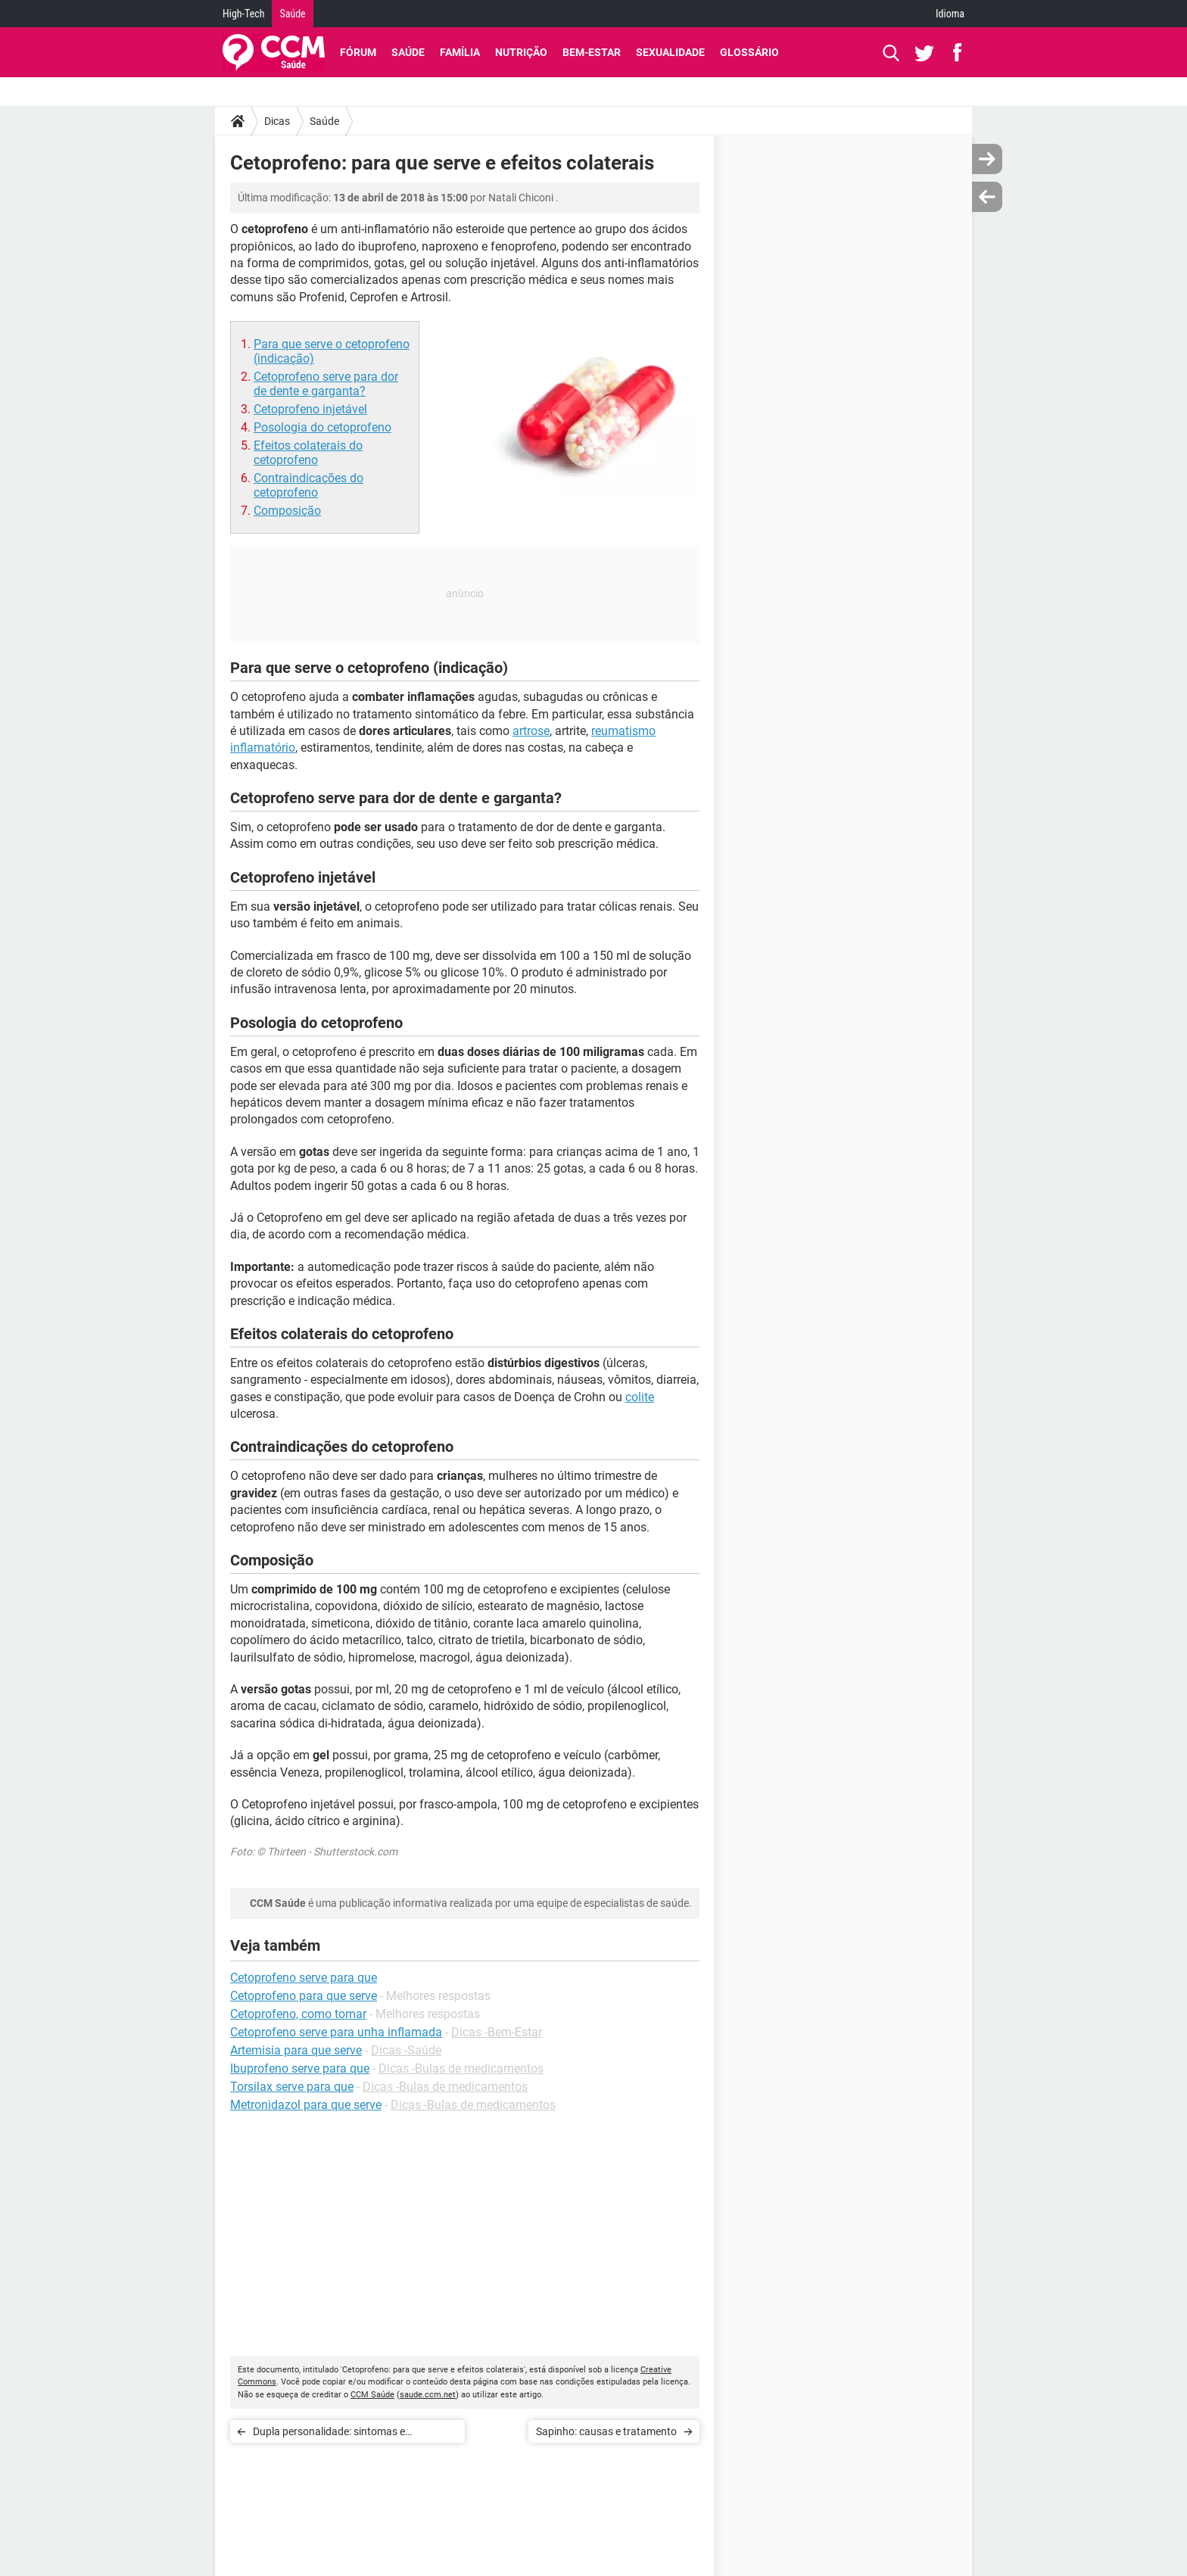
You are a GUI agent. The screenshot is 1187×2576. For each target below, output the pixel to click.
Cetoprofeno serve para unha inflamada (336, 2032)
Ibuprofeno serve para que (299, 2068)
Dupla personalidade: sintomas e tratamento (329, 2434)
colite (639, 1397)
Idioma (950, 14)
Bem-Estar (591, 52)
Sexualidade (670, 52)
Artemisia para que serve (296, 2050)
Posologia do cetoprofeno (322, 427)
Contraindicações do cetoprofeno (308, 485)
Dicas (277, 121)
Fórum (358, 52)
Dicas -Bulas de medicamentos (461, 2068)
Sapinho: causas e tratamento (606, 2431)
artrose (531, 731)
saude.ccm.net (428, 2395)
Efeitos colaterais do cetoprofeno (308, 452)
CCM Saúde (372, 2395)
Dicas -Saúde (406, 2050)
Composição (287, 510)
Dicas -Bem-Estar (496, 2032)
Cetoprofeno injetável (310, 409)
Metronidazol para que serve (306, 2105)
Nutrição (521, 52)
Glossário (749, 52)
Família (460, 52)
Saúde (292, 14)
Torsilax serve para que (292, 2086)
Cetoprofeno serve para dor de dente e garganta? (326, 383)
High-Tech (243, 14)
